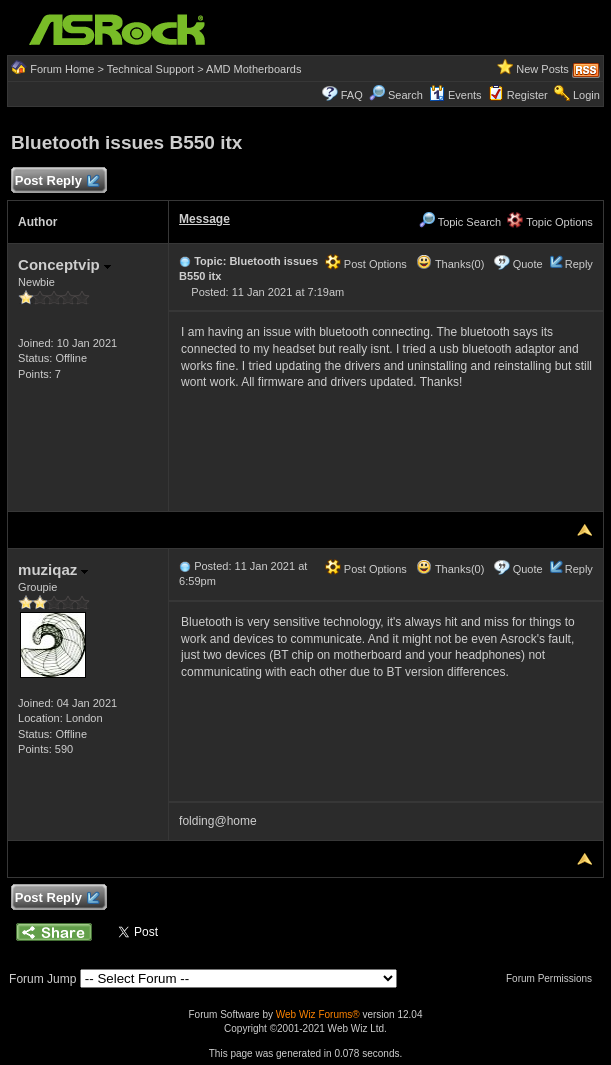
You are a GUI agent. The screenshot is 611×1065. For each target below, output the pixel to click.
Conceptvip (64, 264)
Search (405, 95)
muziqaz (53, 569)
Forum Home (62, 69)
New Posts (542, 69)
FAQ (352, 95)
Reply (579, 264)
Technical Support (150, 69)
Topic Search (460, 222)
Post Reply (56, 181)
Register (527, 95)
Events (455, 95)
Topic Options (550, 222)
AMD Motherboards (253, 69)
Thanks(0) (450, 264)
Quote (528, 264)
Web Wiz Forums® (318, 1014)
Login (586, 95)
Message (204, 219)
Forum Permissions (554, 978)
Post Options (366, 264)
